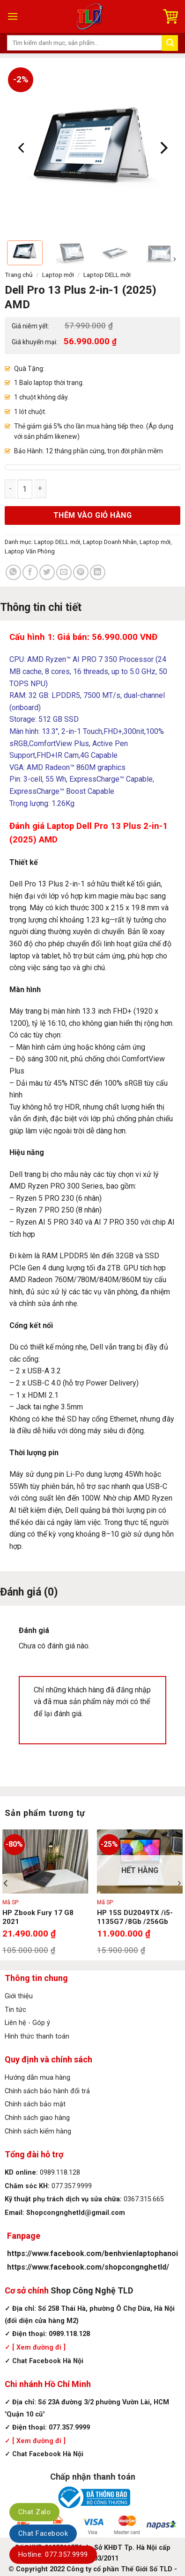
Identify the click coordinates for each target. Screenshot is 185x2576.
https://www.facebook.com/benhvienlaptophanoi (92, 2253)
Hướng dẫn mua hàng (37, 2078)
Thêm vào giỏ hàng (92, 515)
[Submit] (170, 43)
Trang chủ (19, 274)
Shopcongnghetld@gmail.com (75, 2213)
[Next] (163, 148)
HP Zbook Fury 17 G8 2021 (38, 1917)
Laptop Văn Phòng (30, 551)
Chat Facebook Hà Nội (47, 2361)
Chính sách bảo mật (35, 2104)
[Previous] (22, 148)
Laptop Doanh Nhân (110, 541)
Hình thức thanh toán (37, 2036)
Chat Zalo (34, 2512)
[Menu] (12, 16)
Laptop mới (58, 274)
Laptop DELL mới (107, 274)
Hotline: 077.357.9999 (53, 2554)
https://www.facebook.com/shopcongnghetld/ (88, 2267)
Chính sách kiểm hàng (38, 2131)
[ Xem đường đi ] (38, 2347)
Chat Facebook (43, 2533)
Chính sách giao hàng (37, 2118)
